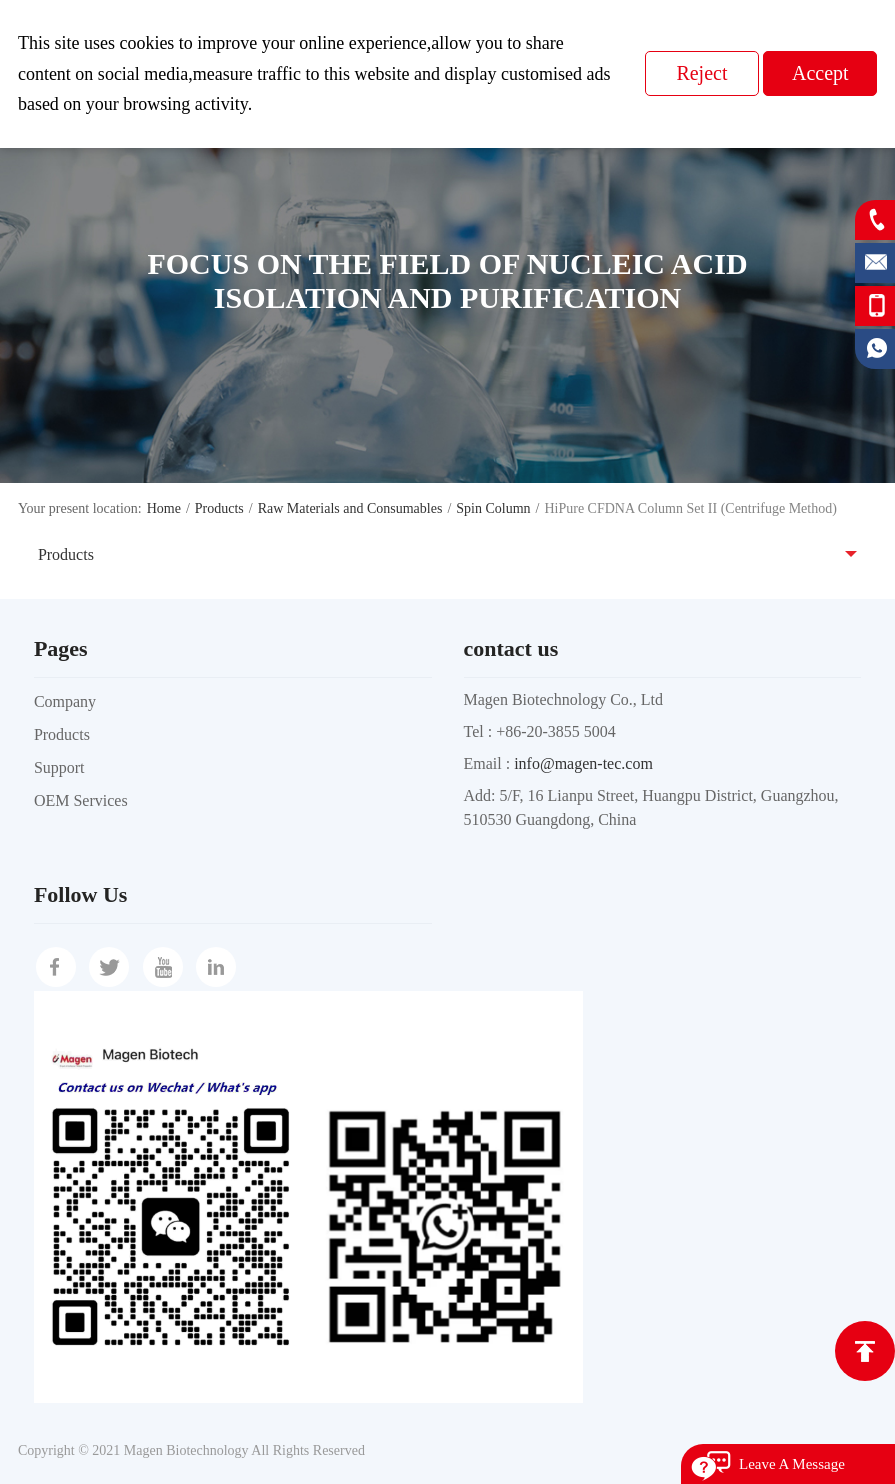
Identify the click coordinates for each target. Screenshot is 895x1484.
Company (65, 701)
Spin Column (493, 508)
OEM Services (81, 800)
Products (219, 508)
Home (164, 508)
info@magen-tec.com (583, 763)
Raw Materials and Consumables (350, 508)
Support (59, 767)
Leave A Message (792, 1464)
